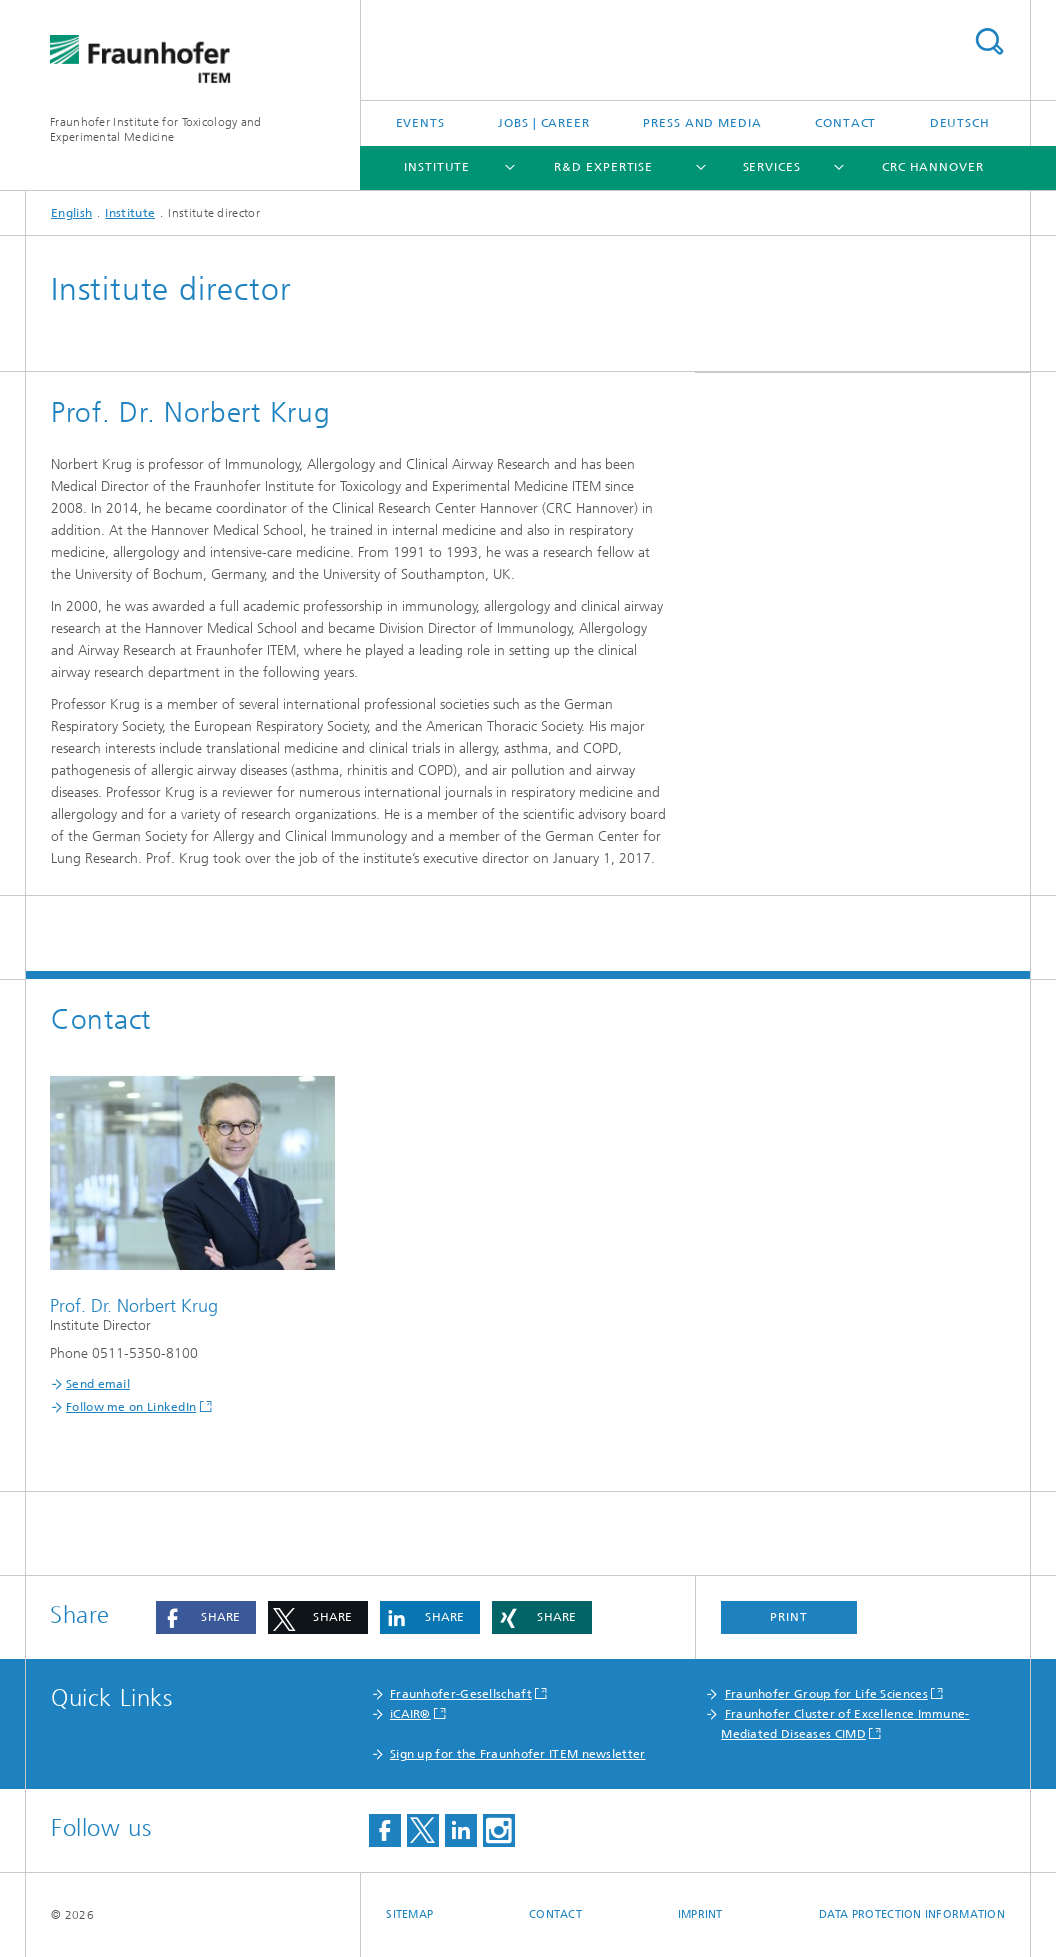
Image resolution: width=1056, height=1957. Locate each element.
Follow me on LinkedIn (131, 1407)
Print (789, 1617)
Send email (98, 1384)
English (71, 213)
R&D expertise (603, 167)
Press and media (702, 123)
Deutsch (960, 123)
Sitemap (409, 1914)
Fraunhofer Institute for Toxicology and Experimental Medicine (156, 129)
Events (420, 123)
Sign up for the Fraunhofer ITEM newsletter (518, 1754)
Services (772, 167)
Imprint (700, 1914)
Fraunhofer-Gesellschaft (461, 1694)
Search (989, 41)
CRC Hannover (933, 167)
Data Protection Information (912, 1914)
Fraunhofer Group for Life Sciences (826, 1694)
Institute (437, 167)
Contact (845, 123)
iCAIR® (410, 1714)
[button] (206, 1617)
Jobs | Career (544, 123)
